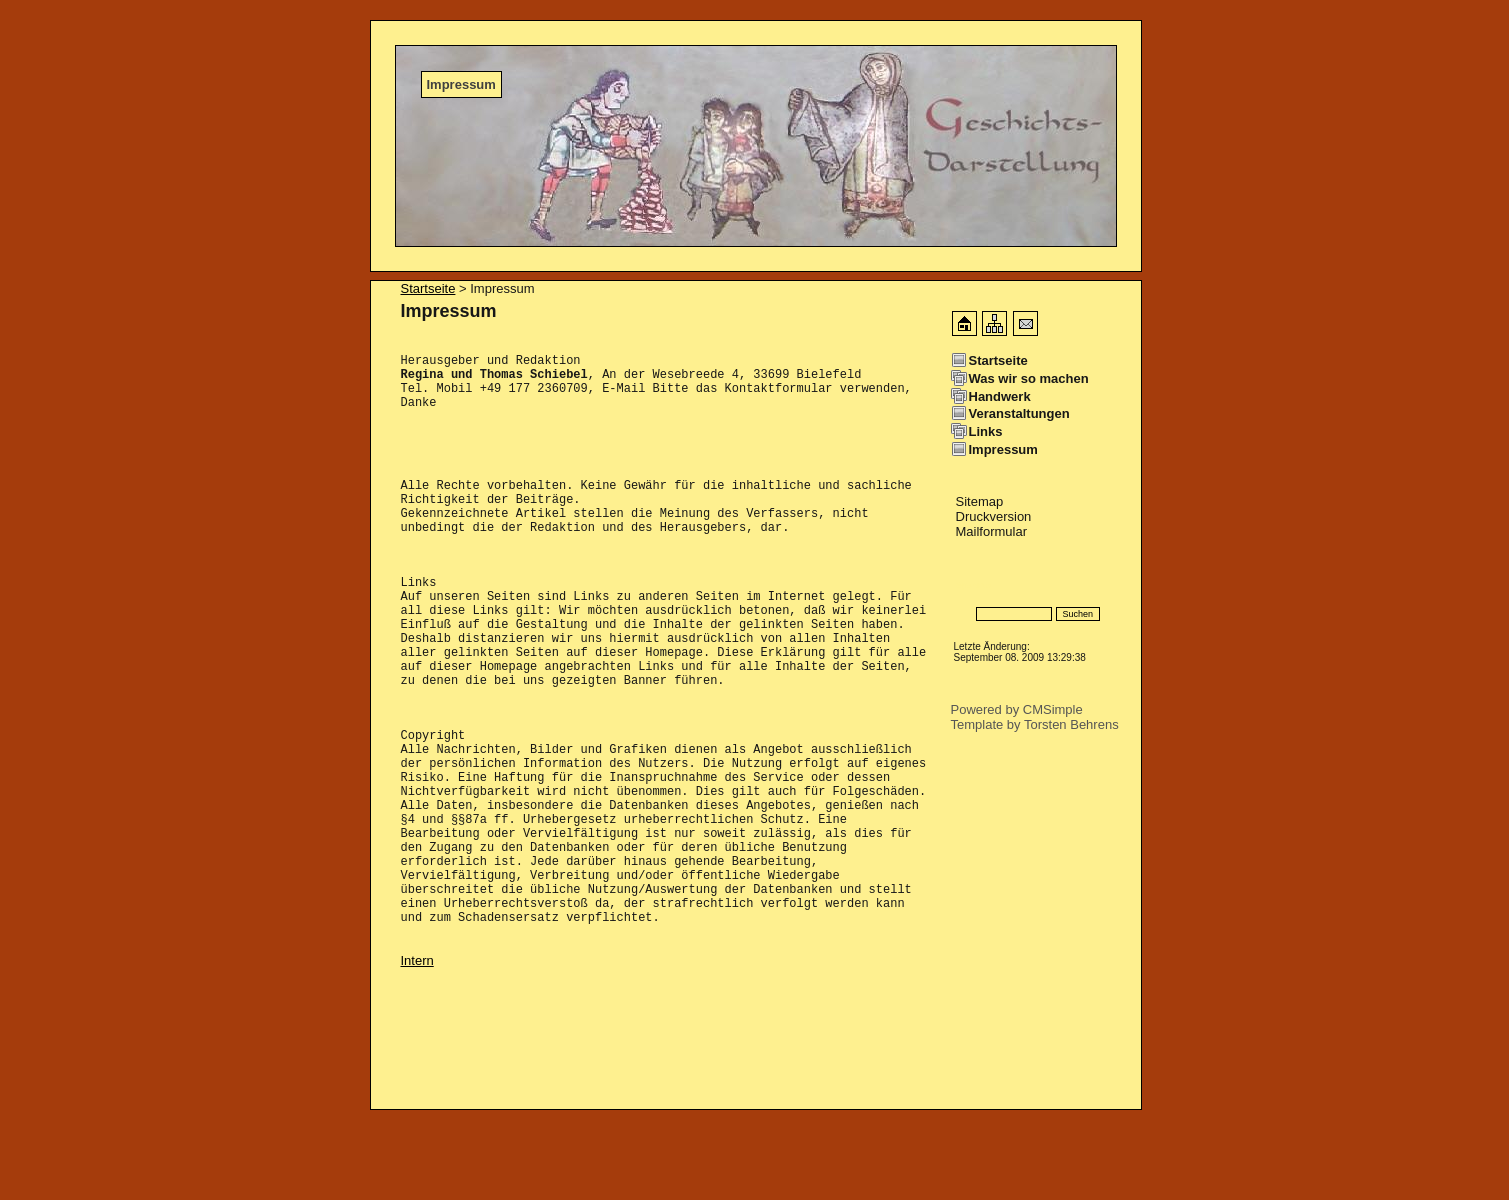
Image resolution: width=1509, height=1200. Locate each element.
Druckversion (994, 516)
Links (986, 431)
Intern (417, 1050)
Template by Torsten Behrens (1035, 724)
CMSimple (1053, 709)
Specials (973, 584)
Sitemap (980, 501)
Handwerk (1000, 396)
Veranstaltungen (1019, 413)
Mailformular (992, 531)
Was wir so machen (1029, 378)
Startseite (428, 288)
